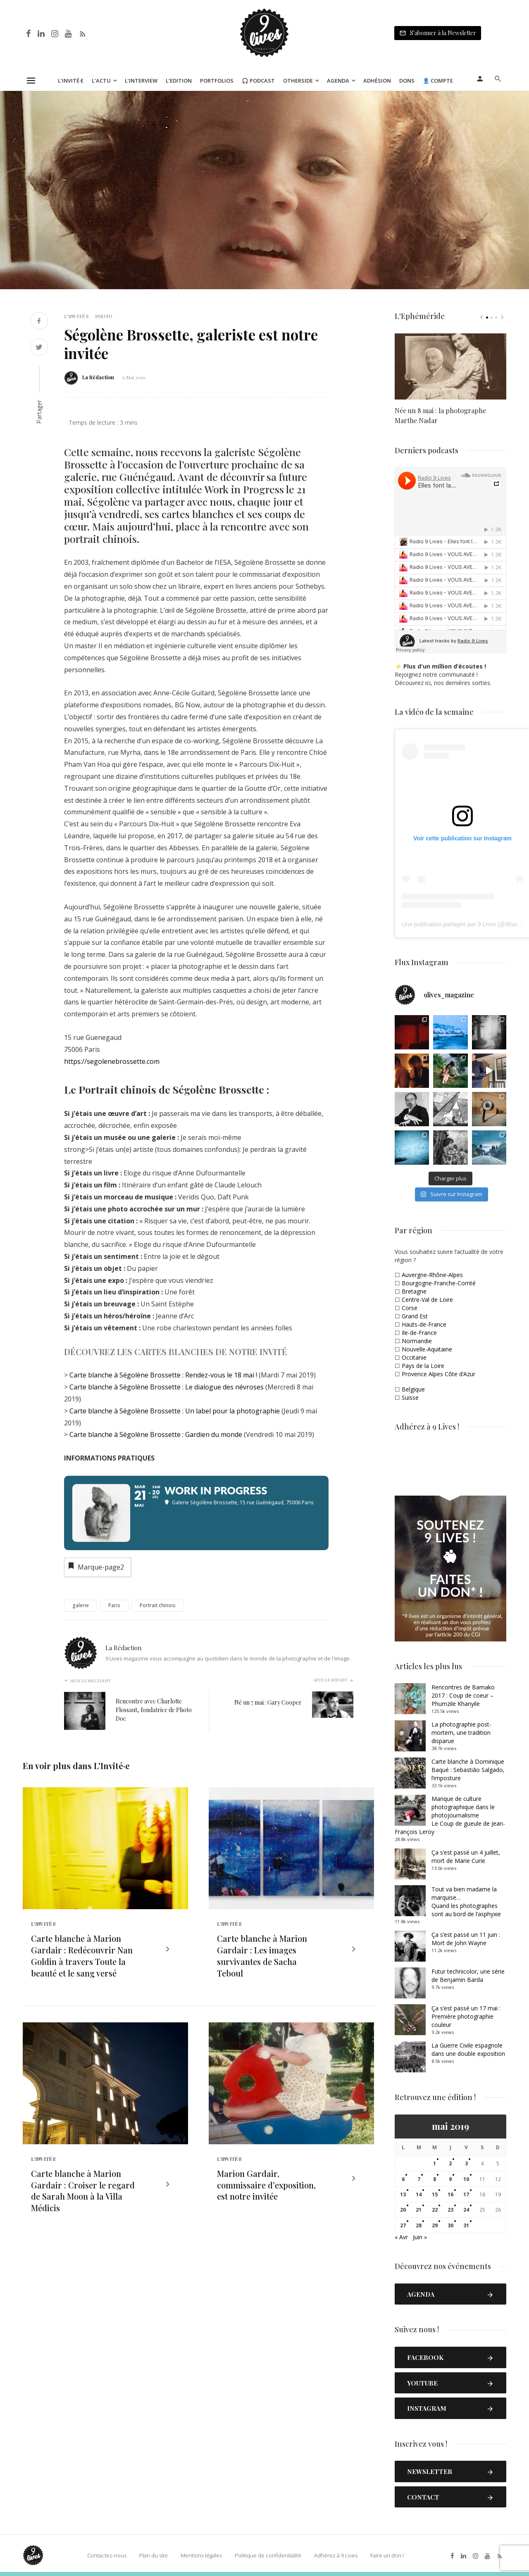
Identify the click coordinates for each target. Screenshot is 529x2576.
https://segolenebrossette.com (112, 1061)
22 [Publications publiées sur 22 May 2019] (435, 2209)
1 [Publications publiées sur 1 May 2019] (434, 2163)
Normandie (417, 1341)
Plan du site (153, 2555)
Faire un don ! (387, 2555)
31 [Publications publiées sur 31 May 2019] (466, 2225)
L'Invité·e (76, 316)
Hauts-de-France (424, 1324)
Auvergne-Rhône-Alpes (432, 1275)
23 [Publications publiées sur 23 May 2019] (450, 2209)
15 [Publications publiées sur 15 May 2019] (435, 2194)
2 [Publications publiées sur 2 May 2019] (450, 2163)
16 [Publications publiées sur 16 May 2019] (450, 2194)
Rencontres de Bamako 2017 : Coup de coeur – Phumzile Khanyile (463, 1695)
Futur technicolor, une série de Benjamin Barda (468, 1975)
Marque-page (95, 1566)
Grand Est (415, 1316)
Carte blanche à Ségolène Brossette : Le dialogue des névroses (167, 1386)
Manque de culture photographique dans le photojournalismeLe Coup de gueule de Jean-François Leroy (450, 1815)
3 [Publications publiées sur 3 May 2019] (466, 2163)
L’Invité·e (70, 80)
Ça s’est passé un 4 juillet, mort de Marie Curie (465, 1856)
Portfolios (217, 80)
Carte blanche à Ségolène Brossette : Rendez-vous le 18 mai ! (164, 1375)
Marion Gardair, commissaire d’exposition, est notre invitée (266, 2185)
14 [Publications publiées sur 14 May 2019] (419, 2194)
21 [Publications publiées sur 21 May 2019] (419, 2209)
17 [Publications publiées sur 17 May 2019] (466, 2194)
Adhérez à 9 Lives (335, 2555)
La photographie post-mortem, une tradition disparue (461, 1732)
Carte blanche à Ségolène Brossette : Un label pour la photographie (175, 1410)
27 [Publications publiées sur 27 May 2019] (403, 2225)
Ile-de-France (419, 1333)
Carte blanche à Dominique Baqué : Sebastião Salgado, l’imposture (468, 1770)
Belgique (413, 1389)
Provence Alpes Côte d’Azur (438, 1374)
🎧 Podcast (258, 80)
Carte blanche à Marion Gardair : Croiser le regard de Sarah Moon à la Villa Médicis (83, 2191)
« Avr (401, 2237)
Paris (114, 1605)
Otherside (298, 80)
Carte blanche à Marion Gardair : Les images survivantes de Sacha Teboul (262, 1956)
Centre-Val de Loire (427, 1299)
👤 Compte (438, 80)
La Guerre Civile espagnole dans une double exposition (468, 2049)
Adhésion (377, 80)
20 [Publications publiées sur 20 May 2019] (403, 2209)
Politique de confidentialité (268, 2555)
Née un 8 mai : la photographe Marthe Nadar (440, 415)
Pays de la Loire (423, 1366)
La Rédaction (98, 377)
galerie (80, 1605)
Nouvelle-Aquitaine (427, 1349)
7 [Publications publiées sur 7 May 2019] (418, 2179)
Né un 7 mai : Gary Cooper (268, 1702)
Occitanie (414, 1357)
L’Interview (141, 80)
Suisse (410, 1397)
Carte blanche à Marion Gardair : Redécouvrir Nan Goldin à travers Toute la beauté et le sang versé (82, 1956)
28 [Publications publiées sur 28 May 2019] (419, 2225)
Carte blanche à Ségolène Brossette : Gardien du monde (156, 1434)
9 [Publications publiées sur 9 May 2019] (450, 2179)
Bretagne (414, 1291)
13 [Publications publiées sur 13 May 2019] (403, 2194)
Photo (103, 316)
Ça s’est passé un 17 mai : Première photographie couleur (465, 2016)
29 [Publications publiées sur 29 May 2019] (435, 2225)
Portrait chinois (158, 1605)
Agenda (338, 80)
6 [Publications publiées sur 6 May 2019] (403, 2179)
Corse (409, 1308)
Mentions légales (201, 2555)
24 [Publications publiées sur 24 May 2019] (466, 2209)
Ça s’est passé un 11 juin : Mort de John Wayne (465, 1939)
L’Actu (101, 80)
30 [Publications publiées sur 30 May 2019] (450, 2225)
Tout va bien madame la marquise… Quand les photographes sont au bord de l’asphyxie (466, 1901)
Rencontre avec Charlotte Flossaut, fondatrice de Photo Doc (154, 1709)
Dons (407, 80)
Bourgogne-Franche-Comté (439, 1283)
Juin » (420, 2237)
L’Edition (179, 80)
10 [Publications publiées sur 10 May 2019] (466, 2179)
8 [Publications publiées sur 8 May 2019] (434, 2179)
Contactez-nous (106, 2555)
